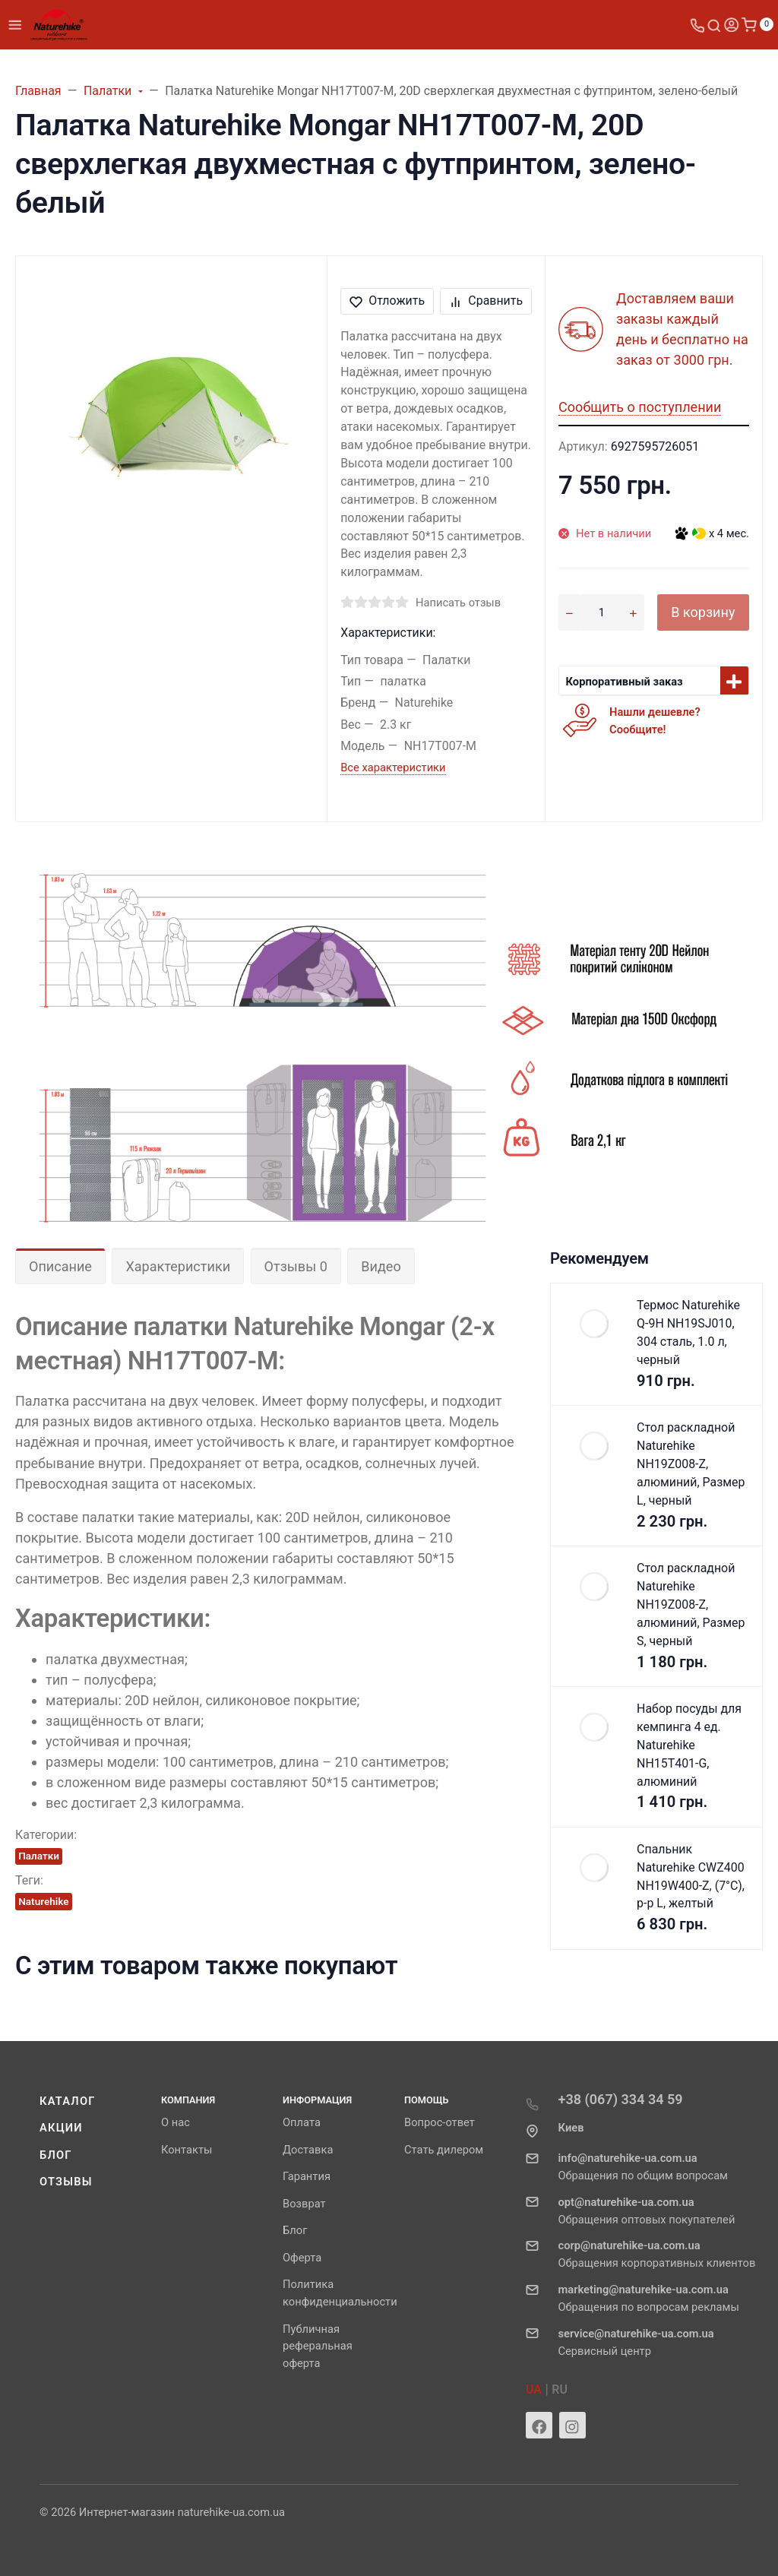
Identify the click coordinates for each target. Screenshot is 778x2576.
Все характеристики (392, 767)
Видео (380, 1266)
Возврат (304, 2203)
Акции (61, 2128)
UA (534, 2389)
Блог (56, 2155)
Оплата (302, 2122)
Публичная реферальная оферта (318, 2346)
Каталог (68, 2101)
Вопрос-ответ (439, 2122)
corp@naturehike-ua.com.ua (629, 2245)
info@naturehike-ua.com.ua (627, 2158)
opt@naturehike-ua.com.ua (626, 2202)
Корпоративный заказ (624, 681)
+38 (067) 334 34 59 (620, 2099)
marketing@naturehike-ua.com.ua (643, 2289)
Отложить (387, 300)
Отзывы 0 (295, 1266)
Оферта (302, 2257)
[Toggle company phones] (697, 25)
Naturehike (43, 1901)
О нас (175, 2122)
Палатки (38, 1856)
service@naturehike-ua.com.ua (636, 2333)
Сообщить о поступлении (639, 407)
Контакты (186, 2150)
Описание (60, 1266)
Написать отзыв (458, 602)
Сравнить (486, 300)
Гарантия (306, 2176)
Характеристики (177, 1266)
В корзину (703, 612)
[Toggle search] (714, 25)
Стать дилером (443, 2150)
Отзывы (66, 2181)
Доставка (308, 2150)
